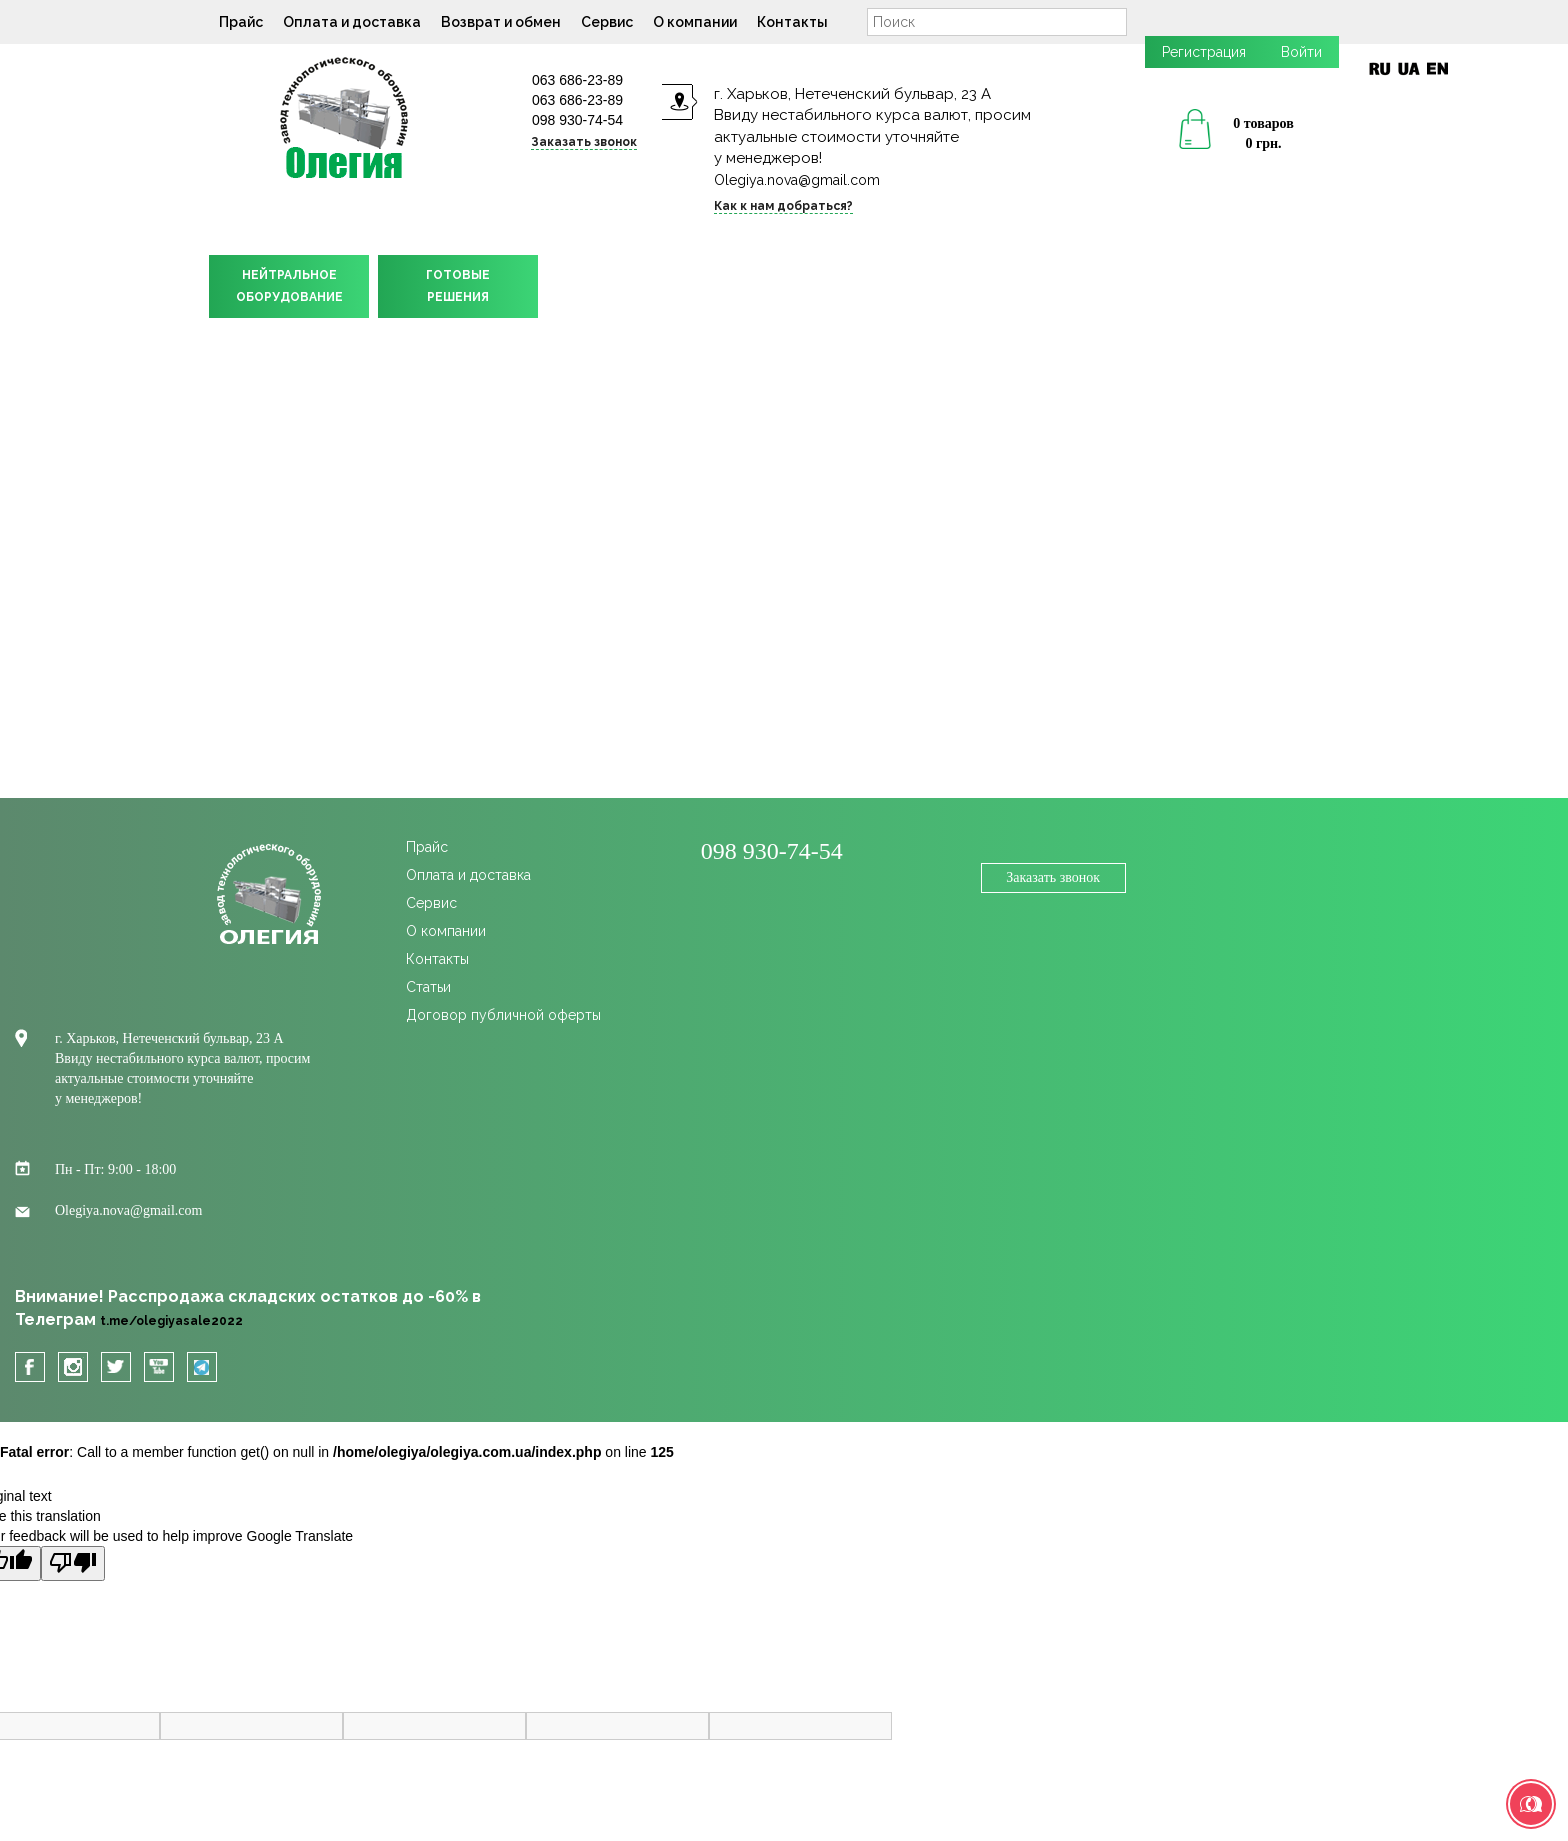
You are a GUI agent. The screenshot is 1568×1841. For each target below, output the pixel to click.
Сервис (607, 22)
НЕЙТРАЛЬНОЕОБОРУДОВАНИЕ (289, 286)
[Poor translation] (73, 1563)
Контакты (792, 22)
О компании (695, 22)
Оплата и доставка (352, 22)
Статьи (428, 987)
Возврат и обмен (501, 22)
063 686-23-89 (577, 80)
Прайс (241, 22)
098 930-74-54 (577, 120)
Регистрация (1204, 52)
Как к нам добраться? (783, 206)
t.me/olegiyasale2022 (171, 1321)
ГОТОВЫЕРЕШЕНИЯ (458, 286)
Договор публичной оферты (503, 1015)
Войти (1301, 52)
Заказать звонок (584, 142)
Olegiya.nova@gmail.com (797, 180)
